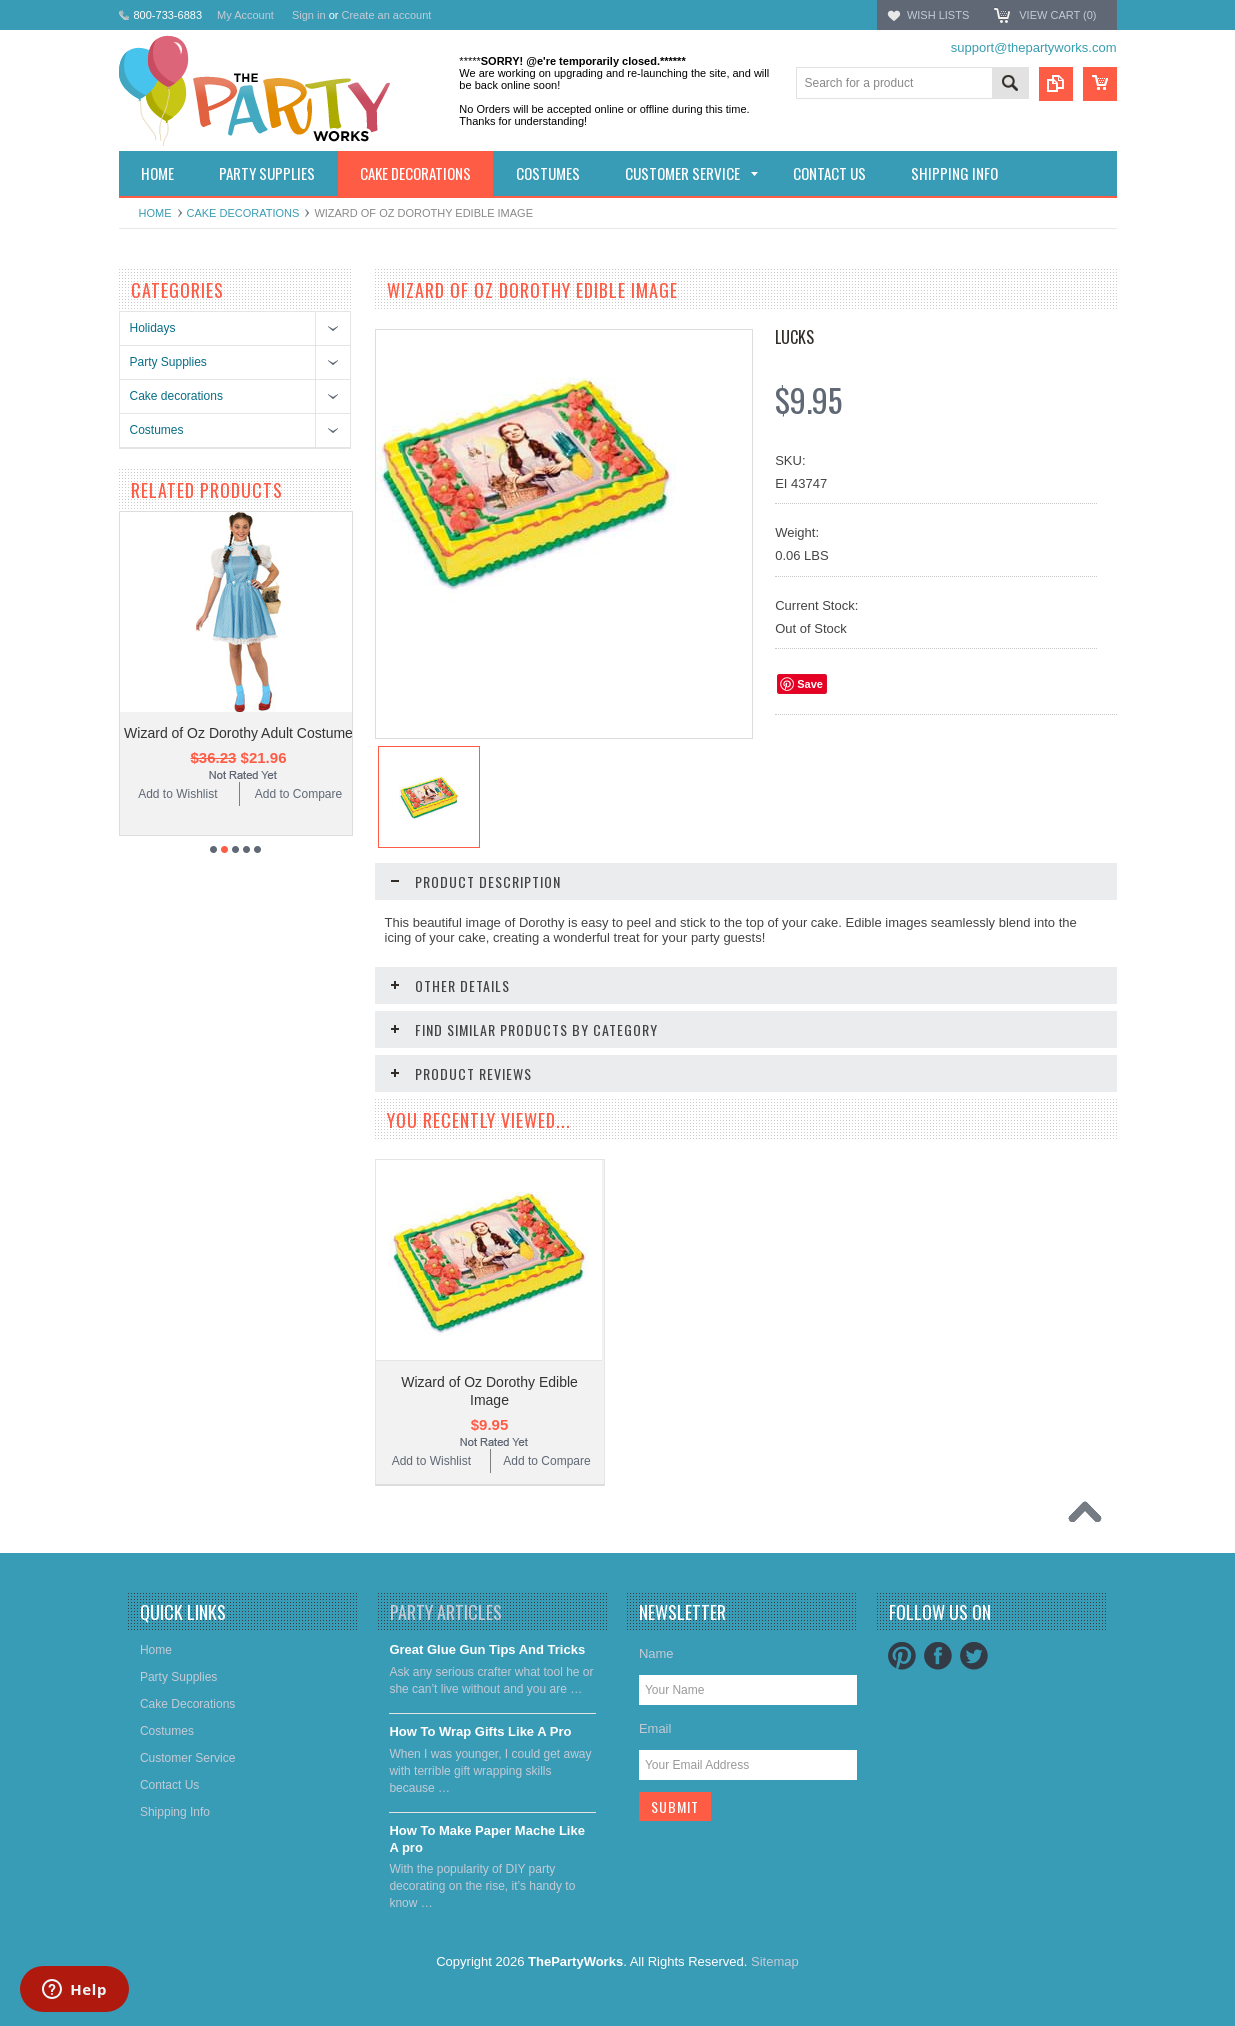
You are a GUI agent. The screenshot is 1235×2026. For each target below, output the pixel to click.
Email (655, 1728)
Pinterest (902, 1656)
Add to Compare (298, 794)
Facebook (938, 1656)
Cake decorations (243, 213)
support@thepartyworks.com (1034, 47)
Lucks (794, 337)
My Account (245, 15)
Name (656, 1653)
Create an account (386, 15)
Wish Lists (938, 15)
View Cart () (1057, 15)
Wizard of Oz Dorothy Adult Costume (238, 733)
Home (155, 213)
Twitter (974, 1656)
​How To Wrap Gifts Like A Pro (480, 1731)
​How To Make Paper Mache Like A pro (487, 1839)
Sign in (309, 15)
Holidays (153, 328)
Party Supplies (168, 362)
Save (810, 684)
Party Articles (446, 1612)
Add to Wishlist (177, 794)
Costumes (157, 430)
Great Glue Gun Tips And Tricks (487, 1649)
